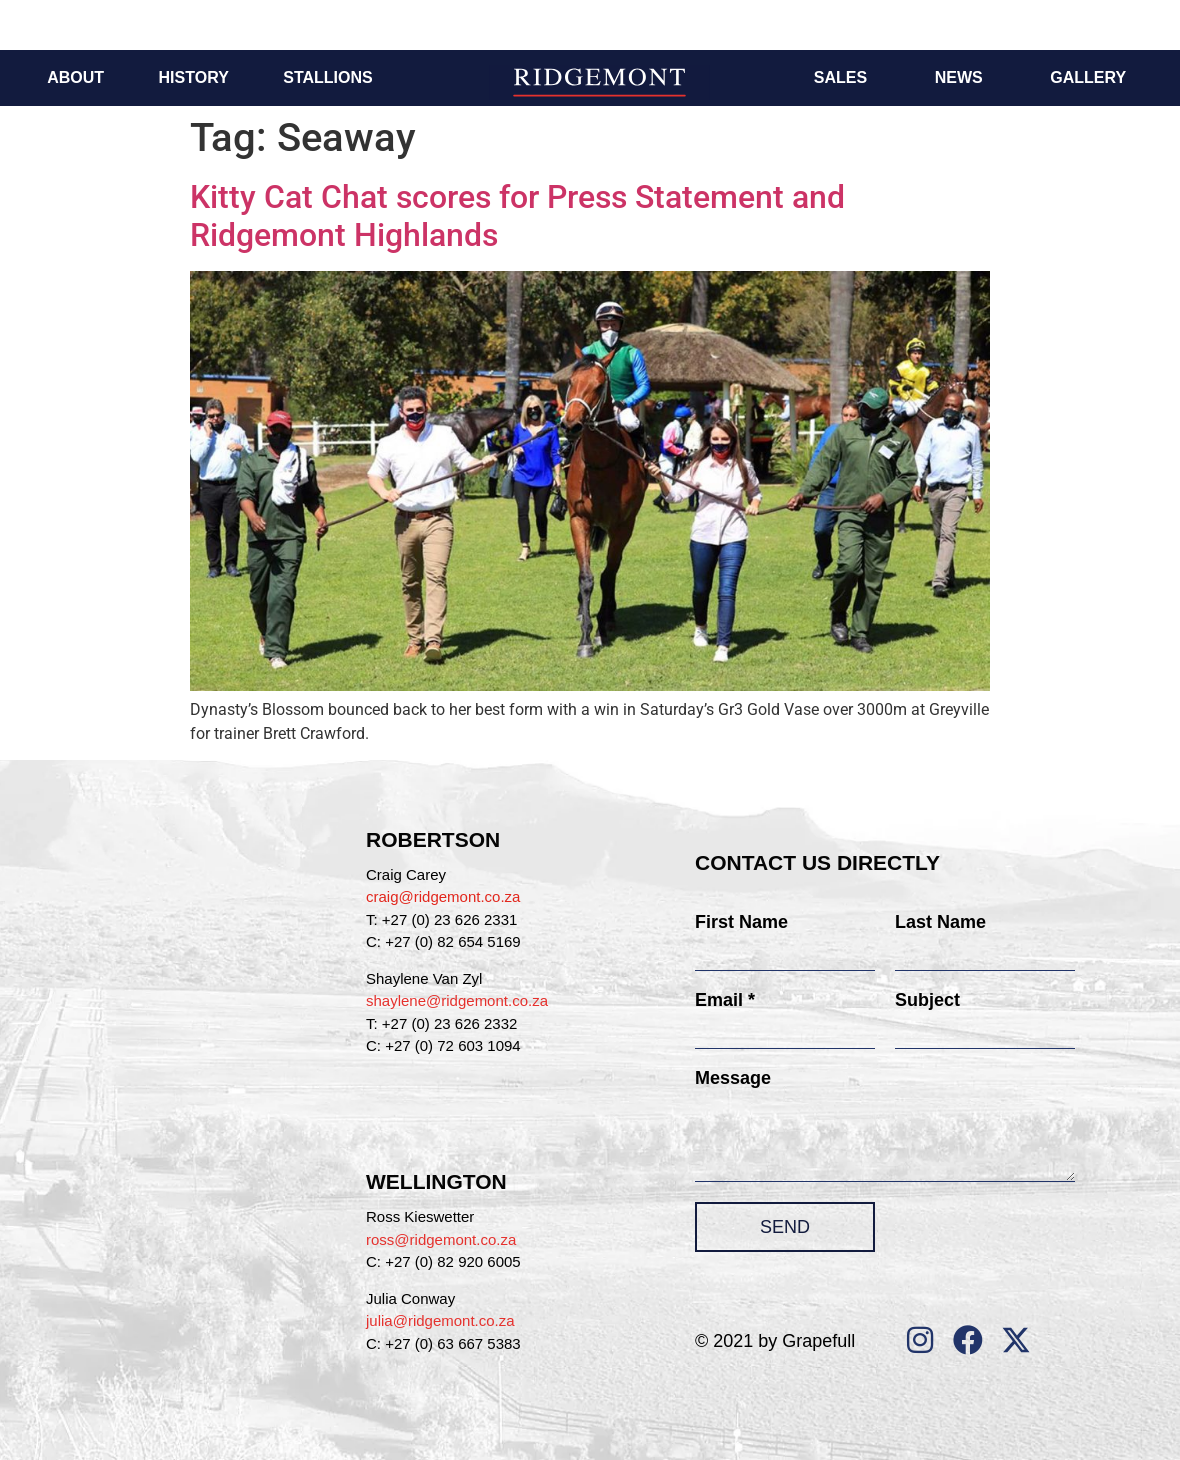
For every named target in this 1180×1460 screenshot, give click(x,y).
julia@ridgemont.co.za (440, 1320)
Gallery (1088, 77)
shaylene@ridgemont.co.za (457, 1000)
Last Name (940, 922)
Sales (840, 77)
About (75, 77)
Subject (927, 1000)
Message (733, 1078)
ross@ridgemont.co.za (441, 1239)
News (959, 77)
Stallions (327, 77)
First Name (741, 922)
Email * (725, 1000)
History (194, 77)
